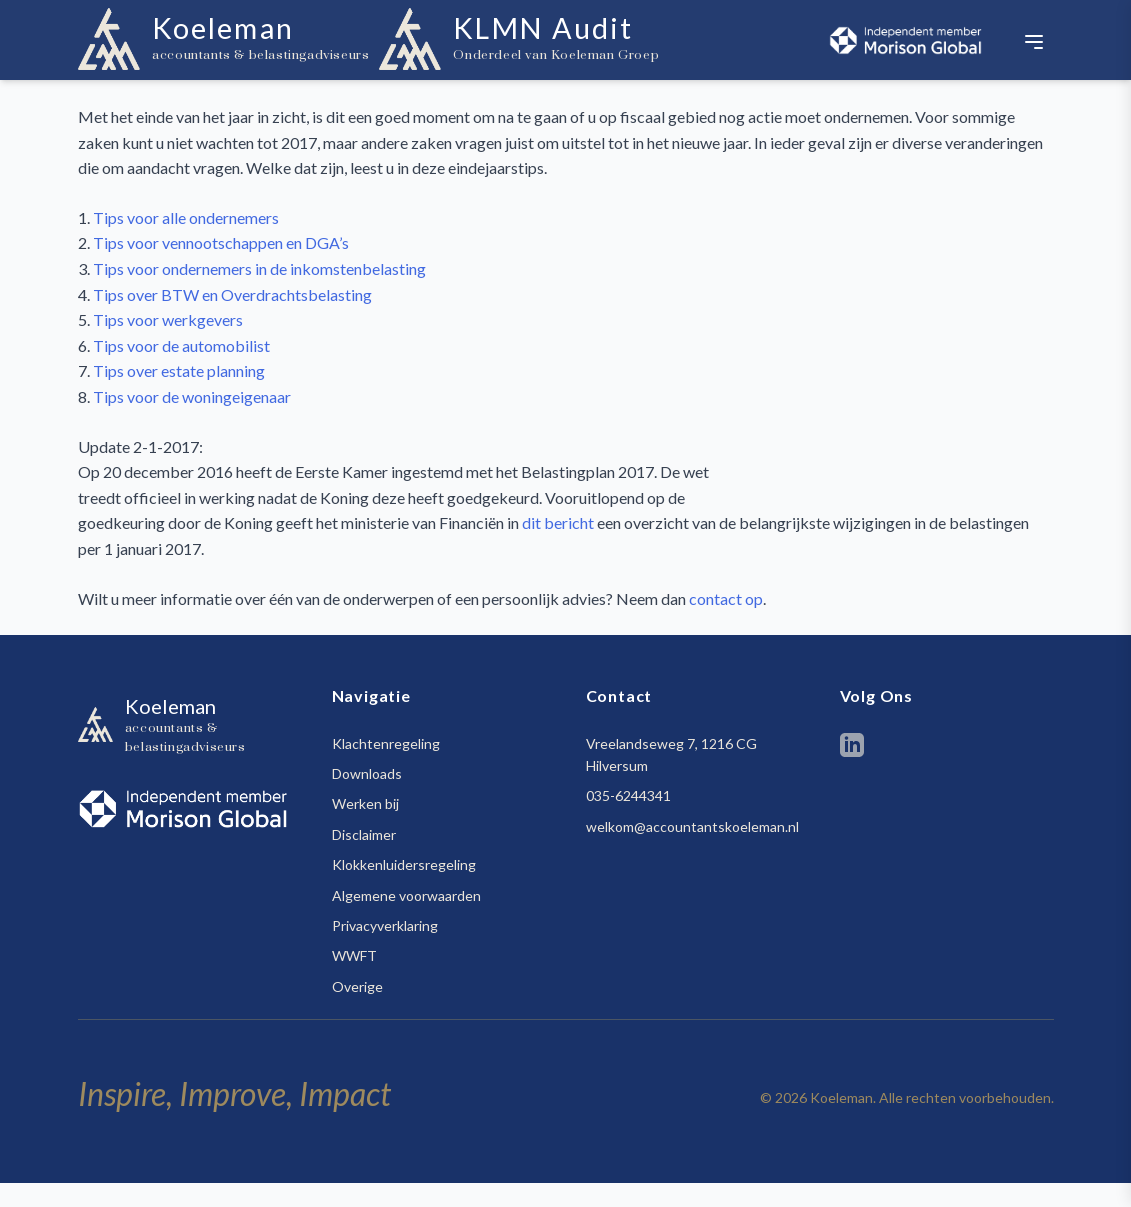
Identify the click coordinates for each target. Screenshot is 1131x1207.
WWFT (354, 955)
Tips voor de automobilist (181, 345)
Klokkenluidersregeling (404, 864)
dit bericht (558, 522)
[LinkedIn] (852, 748)
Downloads (367, 773)
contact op (726, 598)
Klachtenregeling (386, 743)
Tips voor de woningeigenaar (192, 396)
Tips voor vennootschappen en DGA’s (221, 242)
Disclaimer (364, 834)
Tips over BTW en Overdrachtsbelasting (232, 294)
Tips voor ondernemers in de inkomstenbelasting (259, 268)
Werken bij (365, 803)
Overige (357, 986)
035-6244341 (628, 795)
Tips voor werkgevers (168, 319)
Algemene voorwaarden (406, 895)
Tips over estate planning (179, 370)
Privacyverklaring (385, 925)
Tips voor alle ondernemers (186, 217)
